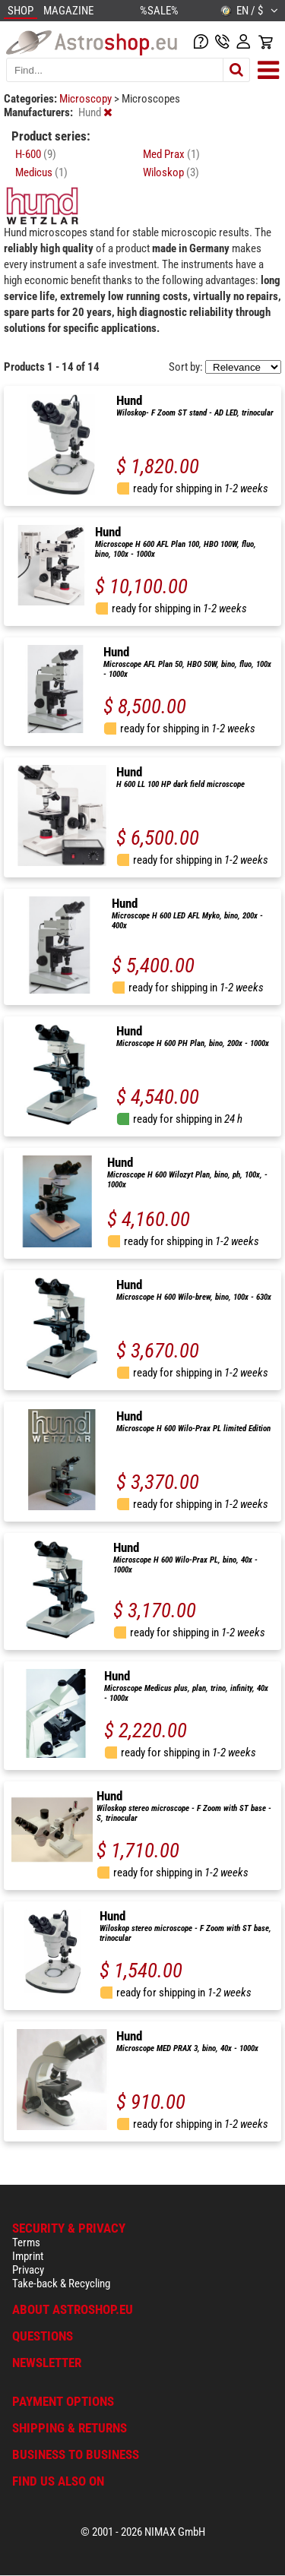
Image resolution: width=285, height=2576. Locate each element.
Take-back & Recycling (61, 2283)
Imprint (27, 2256)
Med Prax (171, 154)
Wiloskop (171, 172)
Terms (26, 2242)
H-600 (35, 154)
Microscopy (86, 99)
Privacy (28, 2270)
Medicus (41, 172)
